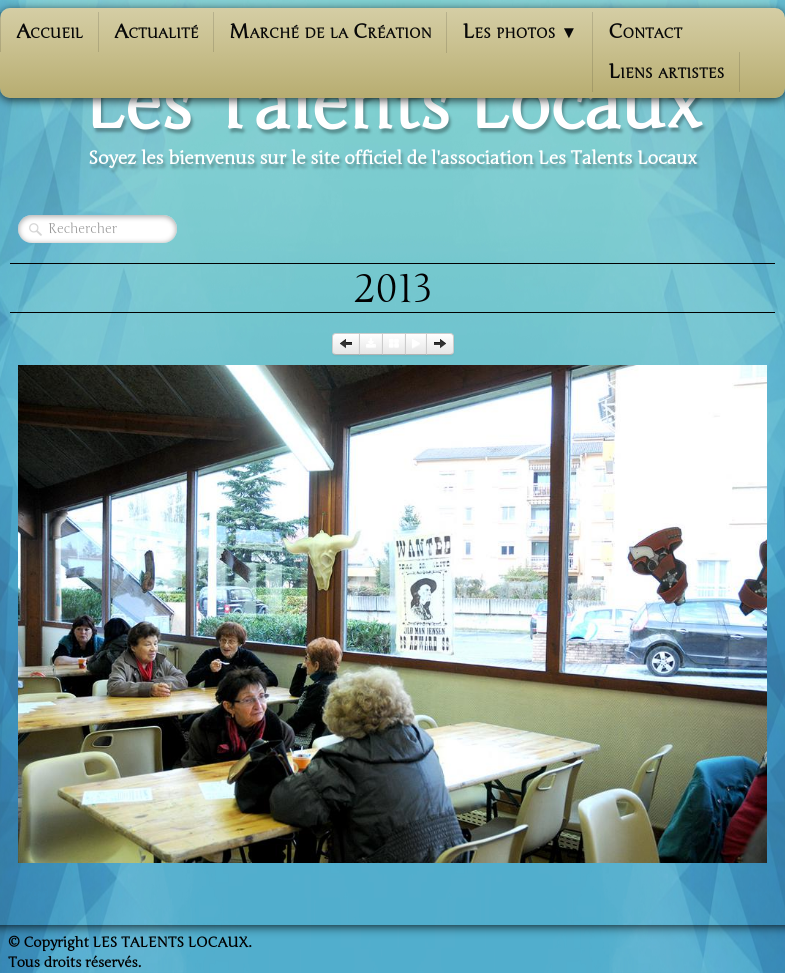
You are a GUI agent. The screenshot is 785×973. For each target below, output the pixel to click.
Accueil (49, 31)
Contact (645, 31)
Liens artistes (666, 71)
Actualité (156, 31)
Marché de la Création (330, 31)
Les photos (519, 31)
